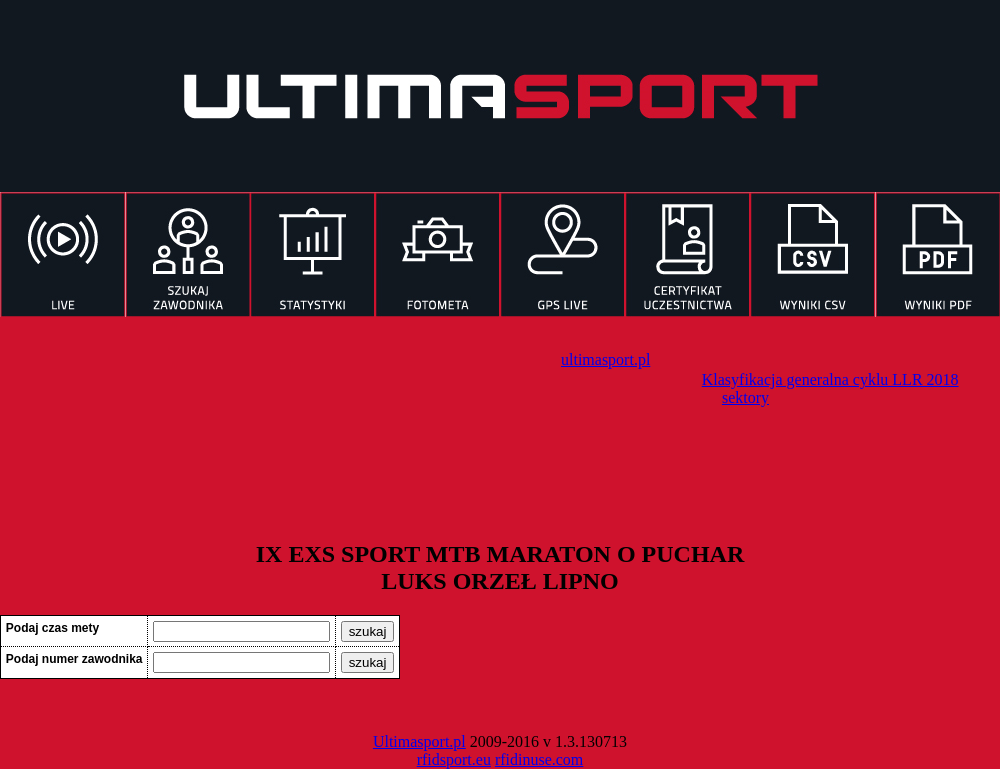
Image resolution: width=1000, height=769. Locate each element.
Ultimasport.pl (419, 741)
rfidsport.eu (454, 759)
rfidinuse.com (539, 759)
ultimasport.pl (605, 359)
